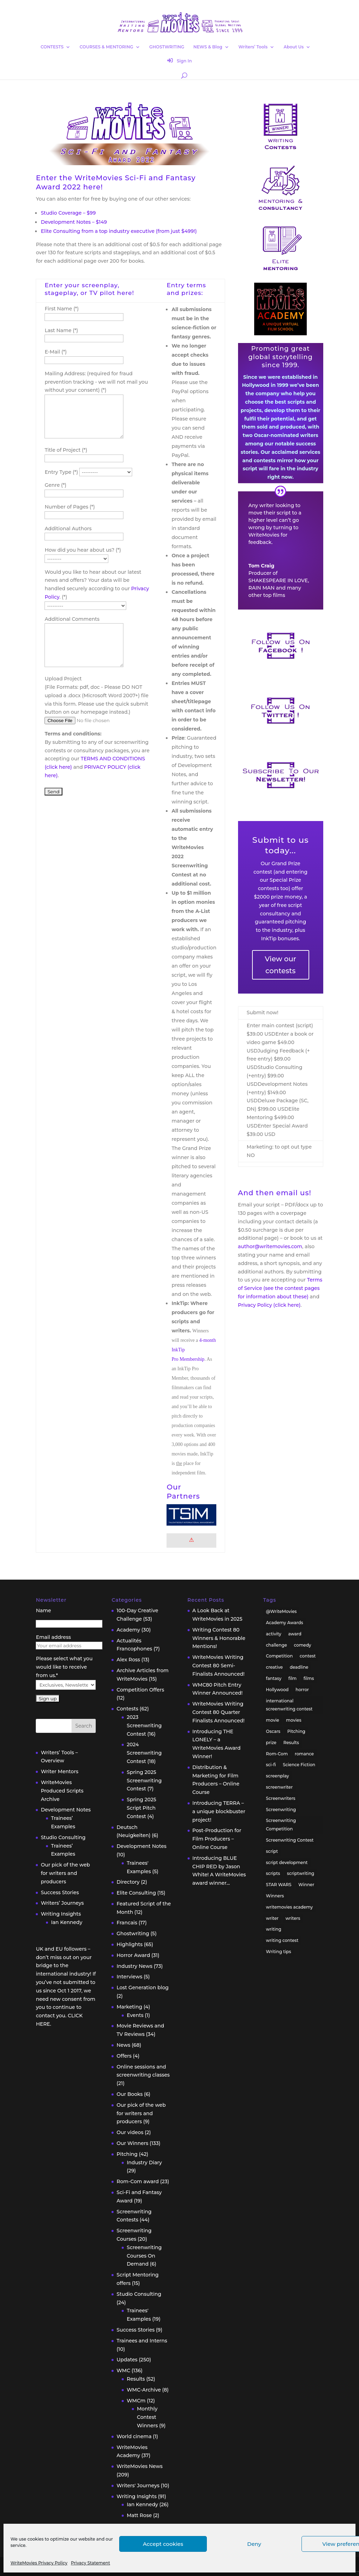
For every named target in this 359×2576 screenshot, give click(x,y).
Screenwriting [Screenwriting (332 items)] (281, 1809)
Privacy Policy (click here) (269, 1305)
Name (43, 1610)
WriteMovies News (139, 2466)
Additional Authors (68, 528)
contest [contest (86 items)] (308, 1656)
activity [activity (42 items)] (274, 1633)
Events (135, 2015)
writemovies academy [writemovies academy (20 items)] (289, 1907)
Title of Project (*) (66, 450)
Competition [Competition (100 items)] (279, 1656)
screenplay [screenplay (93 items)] (277, 1775)
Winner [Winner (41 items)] (306, 1884)
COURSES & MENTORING (106, 47)
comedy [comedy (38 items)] (302, 1645)
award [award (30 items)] (295, 1633)
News (123, 2045)
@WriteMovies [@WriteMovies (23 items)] (281, 1611)
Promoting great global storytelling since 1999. (280, 357)
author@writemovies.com (270, 1246)
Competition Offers (140, 1690)
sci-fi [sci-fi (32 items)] (271, 1764)
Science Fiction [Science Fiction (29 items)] (299, 1764)
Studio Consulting (63, 1837)
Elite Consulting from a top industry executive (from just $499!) (119, 231)
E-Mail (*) (56, 352)
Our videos (129, 2132)
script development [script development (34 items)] (287, 1862)
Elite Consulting (136, 1893)
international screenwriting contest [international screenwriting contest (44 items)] (289, 1705)
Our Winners (132, 2143)
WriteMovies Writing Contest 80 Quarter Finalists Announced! (218, 1712)
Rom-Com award (137, 2181)
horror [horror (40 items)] (302, 1689)
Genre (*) (55, 485)
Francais (126, 1922)
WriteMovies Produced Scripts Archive (62, 1790)
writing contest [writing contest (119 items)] (282, 1940)
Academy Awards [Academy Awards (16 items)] (284, 1622)
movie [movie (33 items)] (272, 1720)
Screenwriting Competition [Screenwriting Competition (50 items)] (281, 1824)
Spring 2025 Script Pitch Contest (141, 1808)
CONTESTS (52, 47)
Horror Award (133, 1955)
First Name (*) (62, 308)
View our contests (280, 965)
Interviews (129, 1976)
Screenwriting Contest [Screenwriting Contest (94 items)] (290, 1840)
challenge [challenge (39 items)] (276, 1645)
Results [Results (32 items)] (291, 1742)
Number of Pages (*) (70, 507)
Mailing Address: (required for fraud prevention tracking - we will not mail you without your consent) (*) (96, 382)
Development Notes (65, 1810)
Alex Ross (128, 1659)
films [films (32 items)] (309, 1678)
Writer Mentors (59, 1771)
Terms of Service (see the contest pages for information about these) (280, 1288)
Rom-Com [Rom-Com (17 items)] (277, 1753)
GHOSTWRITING (166, 47)
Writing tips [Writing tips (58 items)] (278, 1951)
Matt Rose (139, 2515)
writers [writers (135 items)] (292, 1918)
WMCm (136, 2400)
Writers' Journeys (137, 2485)
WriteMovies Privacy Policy (39, 2562)
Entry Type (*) (62, 472)
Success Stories (60, 1892)
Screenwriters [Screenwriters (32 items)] (281, 1798)
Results (136, 2379)
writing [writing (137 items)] (274, 1929)
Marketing (129, 2007)
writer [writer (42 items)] (272, 1918)
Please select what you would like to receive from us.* (64, 1667)
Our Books (129, 2094)
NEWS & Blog (207, 47)
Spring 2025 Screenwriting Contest (144, 1780)
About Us (294, 47)
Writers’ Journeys (62, 1903)
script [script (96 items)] (272, 1851)
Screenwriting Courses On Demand (144, 2255)
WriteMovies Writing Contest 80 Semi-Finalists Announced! (218, 1665)
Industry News (134, 1966)
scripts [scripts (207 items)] (273, 1873)
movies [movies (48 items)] (294, 1720)
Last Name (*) (61, 330)
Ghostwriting (132, 1933)
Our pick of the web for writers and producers (65, 1873)
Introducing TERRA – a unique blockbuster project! (218, 1811)
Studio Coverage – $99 (68, 213)
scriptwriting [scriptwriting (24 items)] (300, 1873)
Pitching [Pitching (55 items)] (296, 1731)
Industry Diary (144, 2162)
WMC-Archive (144, 2390)
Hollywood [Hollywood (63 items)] (277, 1689)
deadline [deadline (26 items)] (299, 1667)
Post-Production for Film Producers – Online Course (217, 1838)
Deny (254, 2544)
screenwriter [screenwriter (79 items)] (279, 1787)
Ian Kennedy (66, 1922)
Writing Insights (61, 1914)
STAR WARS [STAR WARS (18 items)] (279, 1884)
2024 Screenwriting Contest (144, 1752)
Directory (128, 1882)
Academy (128, 1630)
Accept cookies (163, 2544)
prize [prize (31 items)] (271, 1742)
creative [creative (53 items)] (274, 1667)
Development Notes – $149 (74, 222)
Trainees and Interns (141, 2341)
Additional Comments (72, 619)
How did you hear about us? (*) (83, 550)
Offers (123, 2056)
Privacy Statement (90, 2562)
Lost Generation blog (142, 1987)
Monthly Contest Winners (147, 2417)
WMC (123, 2370)
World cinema (133, 2436)
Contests (127, 1709)
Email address (53, 1637)
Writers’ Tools (252, 47)
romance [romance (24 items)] (304, 1753)
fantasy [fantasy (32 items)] (274, 1678)
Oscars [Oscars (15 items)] (273, 1731)
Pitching (126, 2154)
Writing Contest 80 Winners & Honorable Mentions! (218, 1638)
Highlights (129, 1944)
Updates (126, 2359)
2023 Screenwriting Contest (144, 1725)
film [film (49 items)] (292, 1678)
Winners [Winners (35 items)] (275, 1895)
